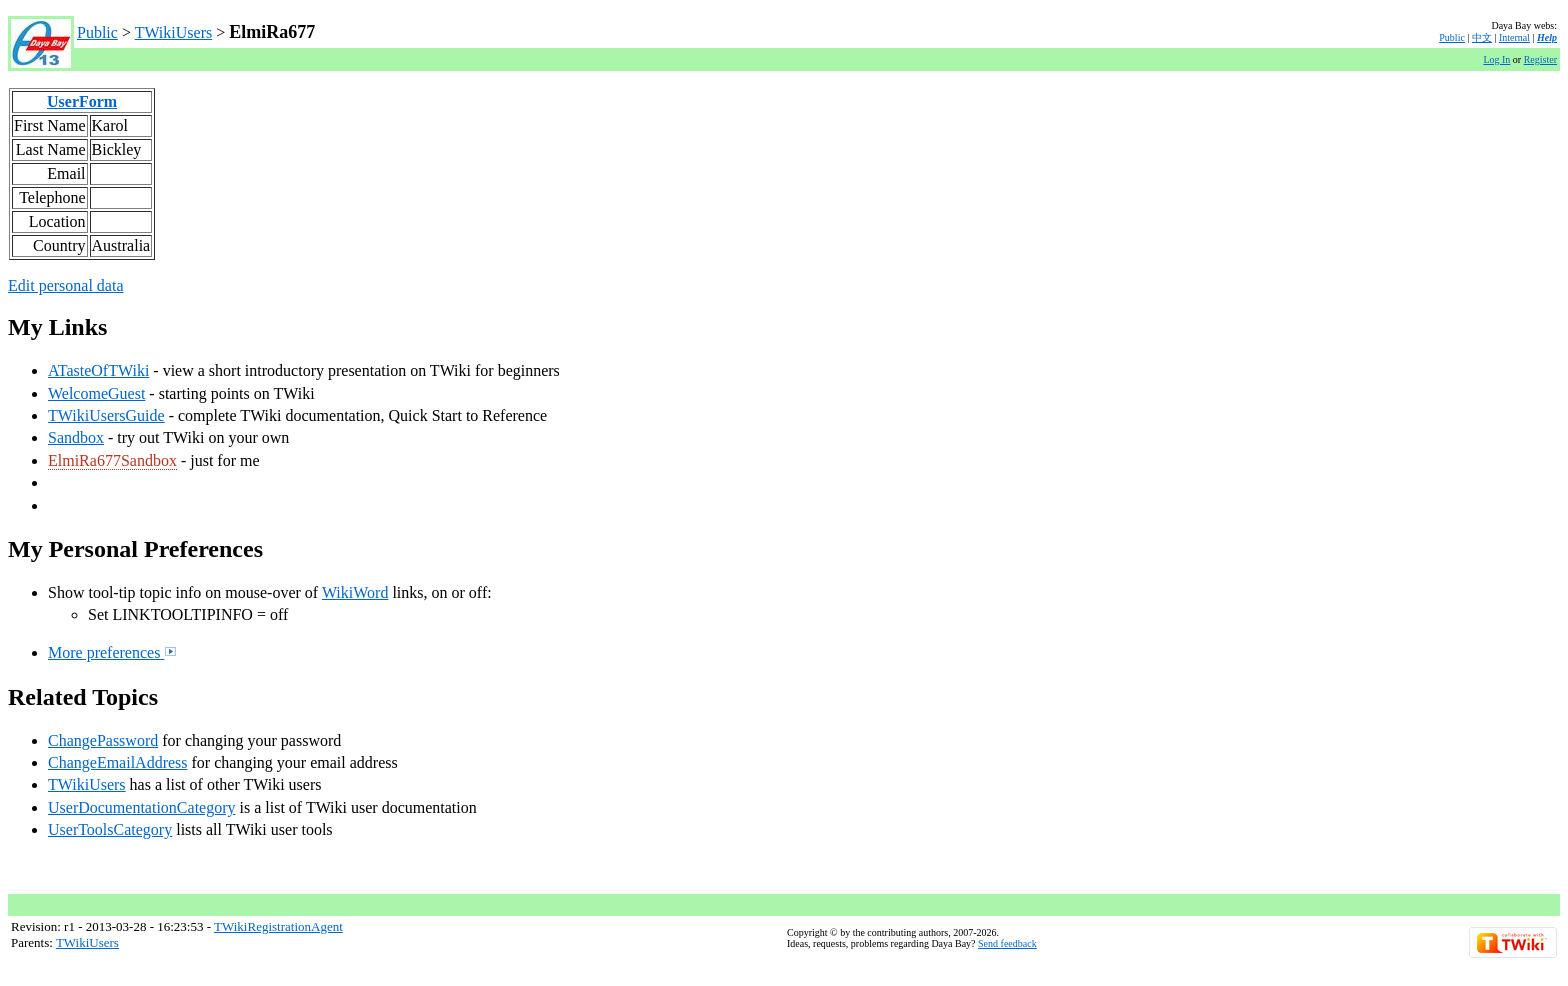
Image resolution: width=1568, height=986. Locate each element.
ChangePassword (103, 740)
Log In (1496, 59)
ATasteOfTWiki (98, 370)
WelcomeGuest (96, 393)
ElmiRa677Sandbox (112, 460)
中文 (1482, 37)
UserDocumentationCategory (142, 807)
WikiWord (355, 592)
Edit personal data (66, 285)
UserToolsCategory (110, 829)
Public (97, 32)
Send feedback (1007, 943)
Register (1540, 59)
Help (1547, 37)
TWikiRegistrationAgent (278, 926)
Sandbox (76, 437)
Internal (1514, 37)
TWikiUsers (174, 32)
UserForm (82, 101)
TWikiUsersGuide (106, 415)
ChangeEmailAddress (118, 762)
